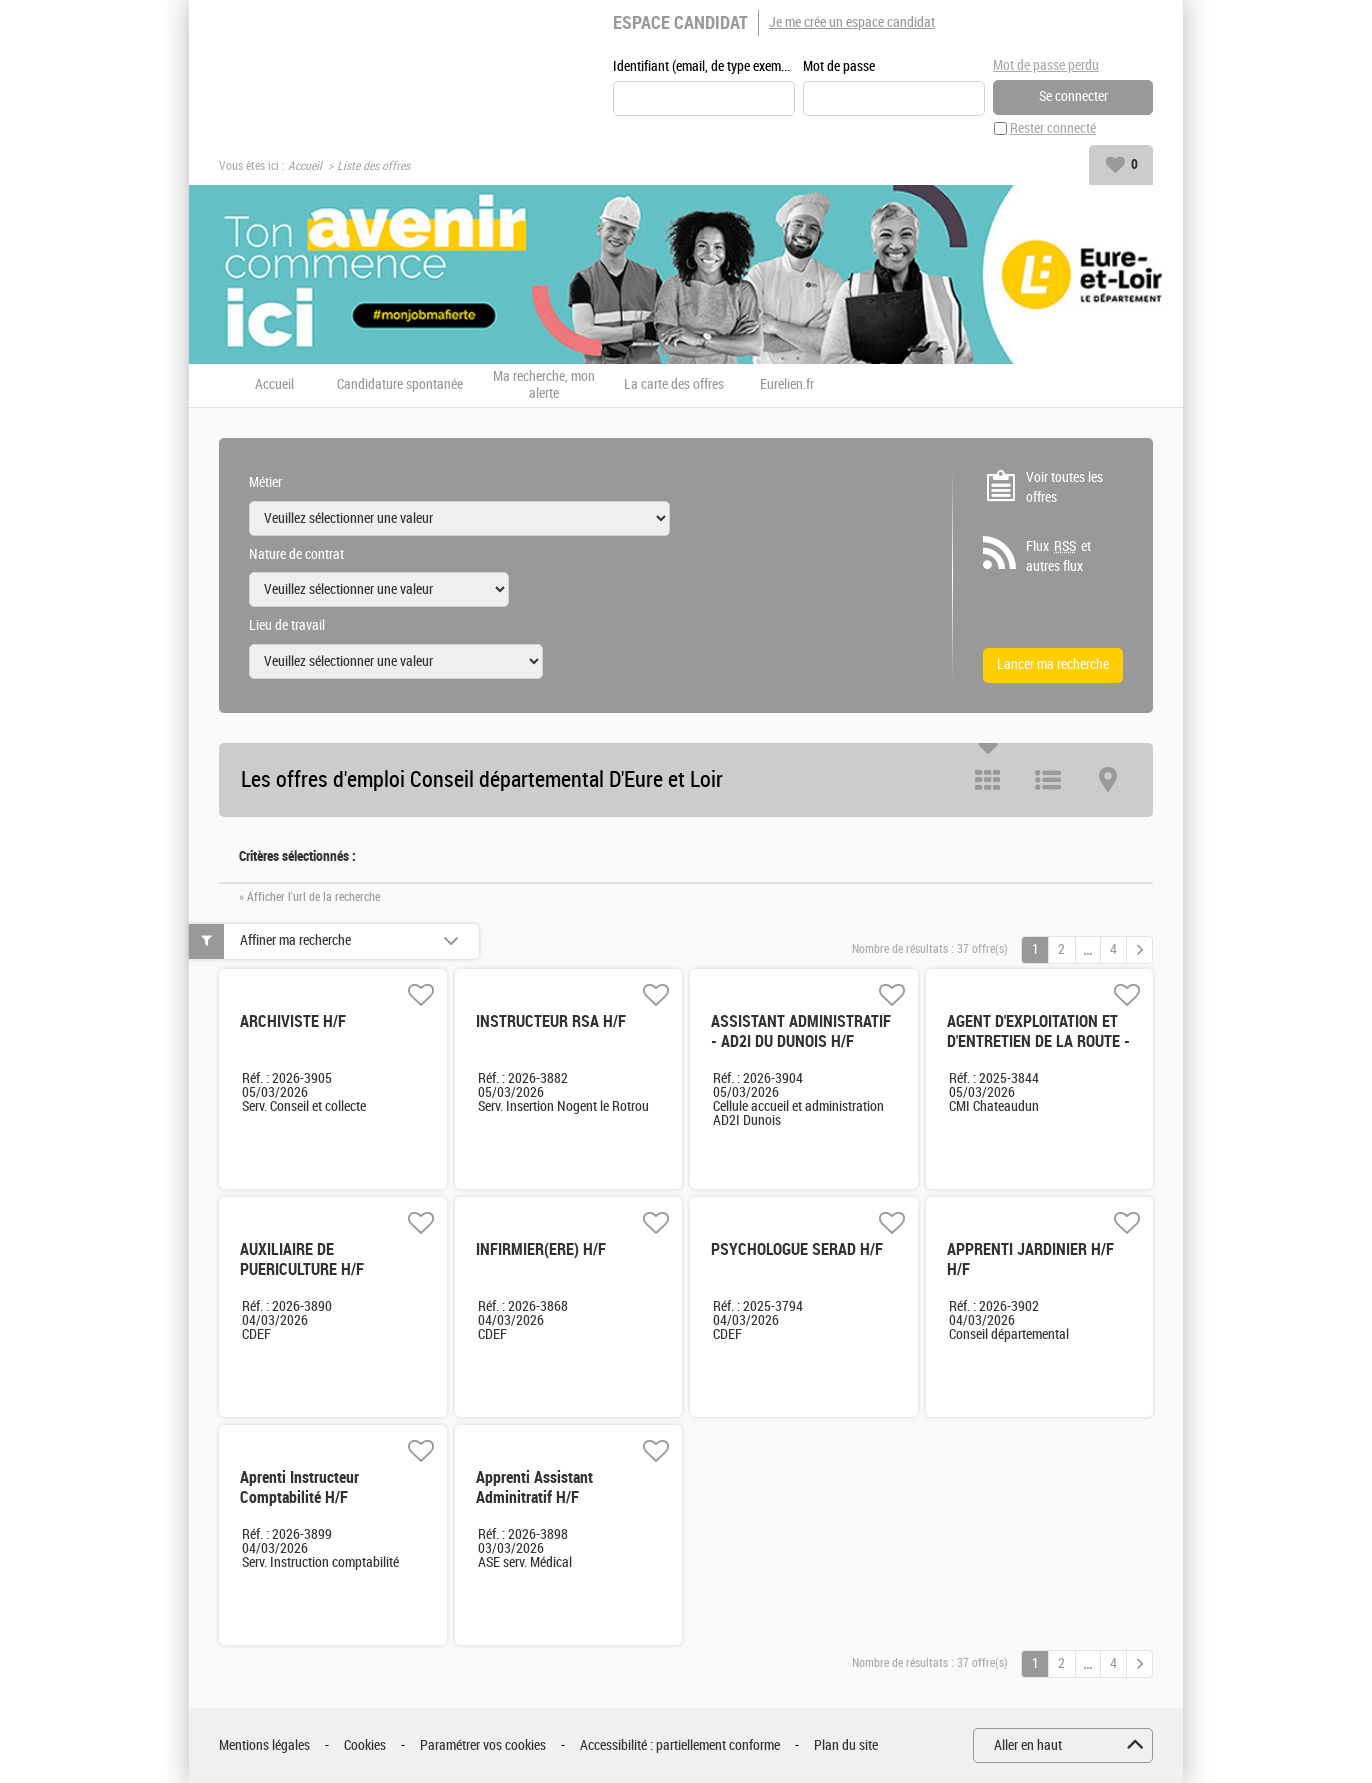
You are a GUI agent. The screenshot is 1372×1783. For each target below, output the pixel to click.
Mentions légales (264, 1745)
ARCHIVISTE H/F (293, 1021)
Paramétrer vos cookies (483, 1745)
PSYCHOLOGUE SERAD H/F (797, 1249)
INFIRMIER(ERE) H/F (541, 1249)
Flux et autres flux (1058, 556)
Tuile (988, 780)
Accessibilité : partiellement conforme (680, 1745)
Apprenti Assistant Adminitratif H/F (534, 1487)
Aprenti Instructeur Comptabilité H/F (299, 1487)
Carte (1108, 780)
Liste (1048, 780)
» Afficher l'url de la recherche (309, 897)
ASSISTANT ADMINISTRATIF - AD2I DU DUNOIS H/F (801, 1031)
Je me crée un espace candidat (852, 22)
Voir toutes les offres (1064, 487)
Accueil (305, 166)
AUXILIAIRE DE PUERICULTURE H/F (302, 1259)
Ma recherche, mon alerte (544, 385)
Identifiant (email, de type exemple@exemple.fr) (704, 66)
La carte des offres (674, 385)
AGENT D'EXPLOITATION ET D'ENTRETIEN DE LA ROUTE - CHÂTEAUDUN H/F (1038, 1041)
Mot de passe (839, 66)
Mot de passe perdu (1046, 65)
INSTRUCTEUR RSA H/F (551, 1021)
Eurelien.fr (787, 385)
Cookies (365, 1745)
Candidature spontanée (400, 385)
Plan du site (846, 1745)
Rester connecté (1053, 128)
